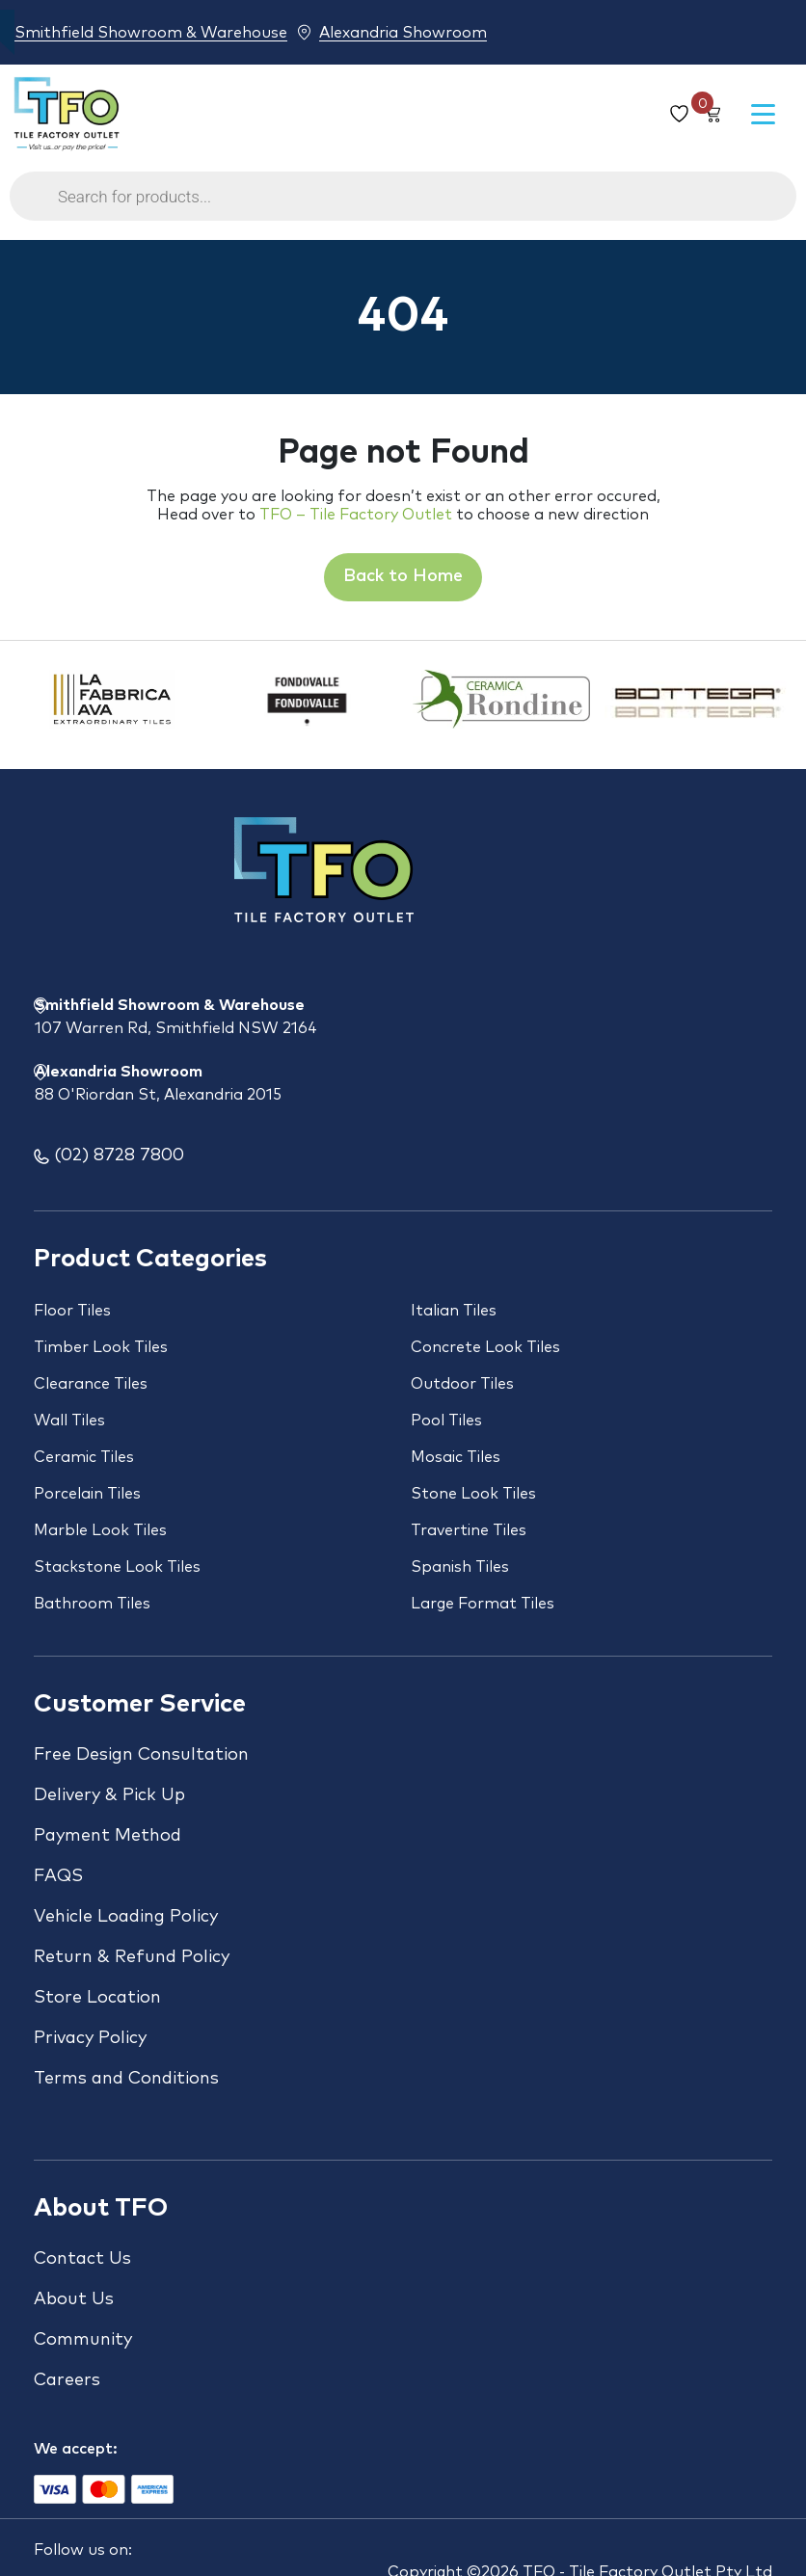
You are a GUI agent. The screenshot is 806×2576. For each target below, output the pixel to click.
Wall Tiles (69, 1420)
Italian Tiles (454, 1310)
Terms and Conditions (126, 2078)
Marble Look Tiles (100, 1530)
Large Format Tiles (482, 1603)
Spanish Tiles (460, 1567)
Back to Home (403, 576)
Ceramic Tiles (84, 1457)
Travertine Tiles (468, 1530)
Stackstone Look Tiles (117, 1567)
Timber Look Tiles (101, 1347)
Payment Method (107, 1836)
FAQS (58, 1876)
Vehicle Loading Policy (126, 1916)
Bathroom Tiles (92, 1603)
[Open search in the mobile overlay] (403, 205)
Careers (67, 2380)
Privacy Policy (90, 2038)
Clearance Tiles (91, 1384)
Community (83, 2340)
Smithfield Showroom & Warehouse (150, 32)
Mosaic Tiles (455, 1457)
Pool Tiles (446, 1420)
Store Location (97, 1997)
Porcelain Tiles (87, 1493)
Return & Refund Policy (131, 1957)
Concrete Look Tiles (485, 1347)
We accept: (76, 2448)
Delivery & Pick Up (109, 1795)
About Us (74, 2299)
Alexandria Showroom (403, 32)
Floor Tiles (72, 1310)
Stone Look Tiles (473, 1493)
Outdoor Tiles (462, 1384)
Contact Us (82, 2259)
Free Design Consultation (141, 1755)
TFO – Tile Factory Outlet (355, 514)
